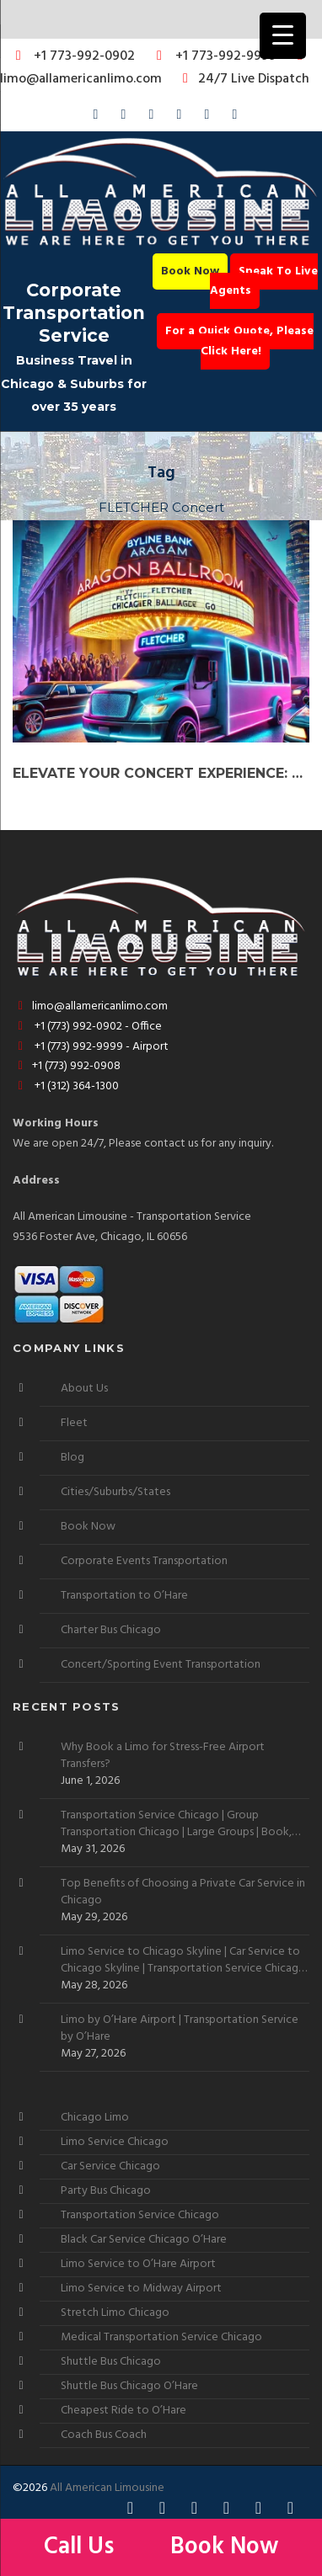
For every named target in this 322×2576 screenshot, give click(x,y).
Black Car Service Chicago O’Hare (144, 2239)
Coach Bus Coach (104, 2435)
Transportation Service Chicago (140, 2215)
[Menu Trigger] (283, 36)
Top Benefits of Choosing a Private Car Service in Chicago (183, 1892)
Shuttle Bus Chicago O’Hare (129, 2386)
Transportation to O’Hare (124, 1595)
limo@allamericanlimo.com (154, 69)
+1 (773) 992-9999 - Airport (91, 1046)
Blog (72, 1457)
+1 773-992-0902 (72, 56)
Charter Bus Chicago (111, 1630)
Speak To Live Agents (264, 281)
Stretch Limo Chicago (115, 2313)
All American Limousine (107, 2488)
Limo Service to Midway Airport (141, 2288)
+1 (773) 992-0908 (67, 1066)
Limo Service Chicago (115, 2142)
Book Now (190, 271)
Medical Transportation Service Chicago (161, 2337)
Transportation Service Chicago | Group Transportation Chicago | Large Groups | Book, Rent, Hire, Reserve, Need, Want (176, 1824)
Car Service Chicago (110, 2166)
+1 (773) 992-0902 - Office (87, 1026)
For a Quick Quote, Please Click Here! (239, 341)
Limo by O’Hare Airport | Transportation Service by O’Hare (179, 2029)
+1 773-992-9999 (212, 56)
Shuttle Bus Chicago (111, 2361)
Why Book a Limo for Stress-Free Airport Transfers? (163, 1756)
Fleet (74, 1423)
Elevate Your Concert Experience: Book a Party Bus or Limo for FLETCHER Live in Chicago (161, 773)
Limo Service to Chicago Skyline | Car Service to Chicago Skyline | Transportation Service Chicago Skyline (183, 1960)
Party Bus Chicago (106, 2191)
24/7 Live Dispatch (243, 79)
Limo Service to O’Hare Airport (138, 2264)
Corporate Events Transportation (144, 1561)
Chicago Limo (95, 2117)
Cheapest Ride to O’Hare (123, 2410)
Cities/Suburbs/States (115, 1492)
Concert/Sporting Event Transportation (160, 1664)
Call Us (82, 2547)
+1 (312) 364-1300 (66, 1086)
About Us (84, 1388)
